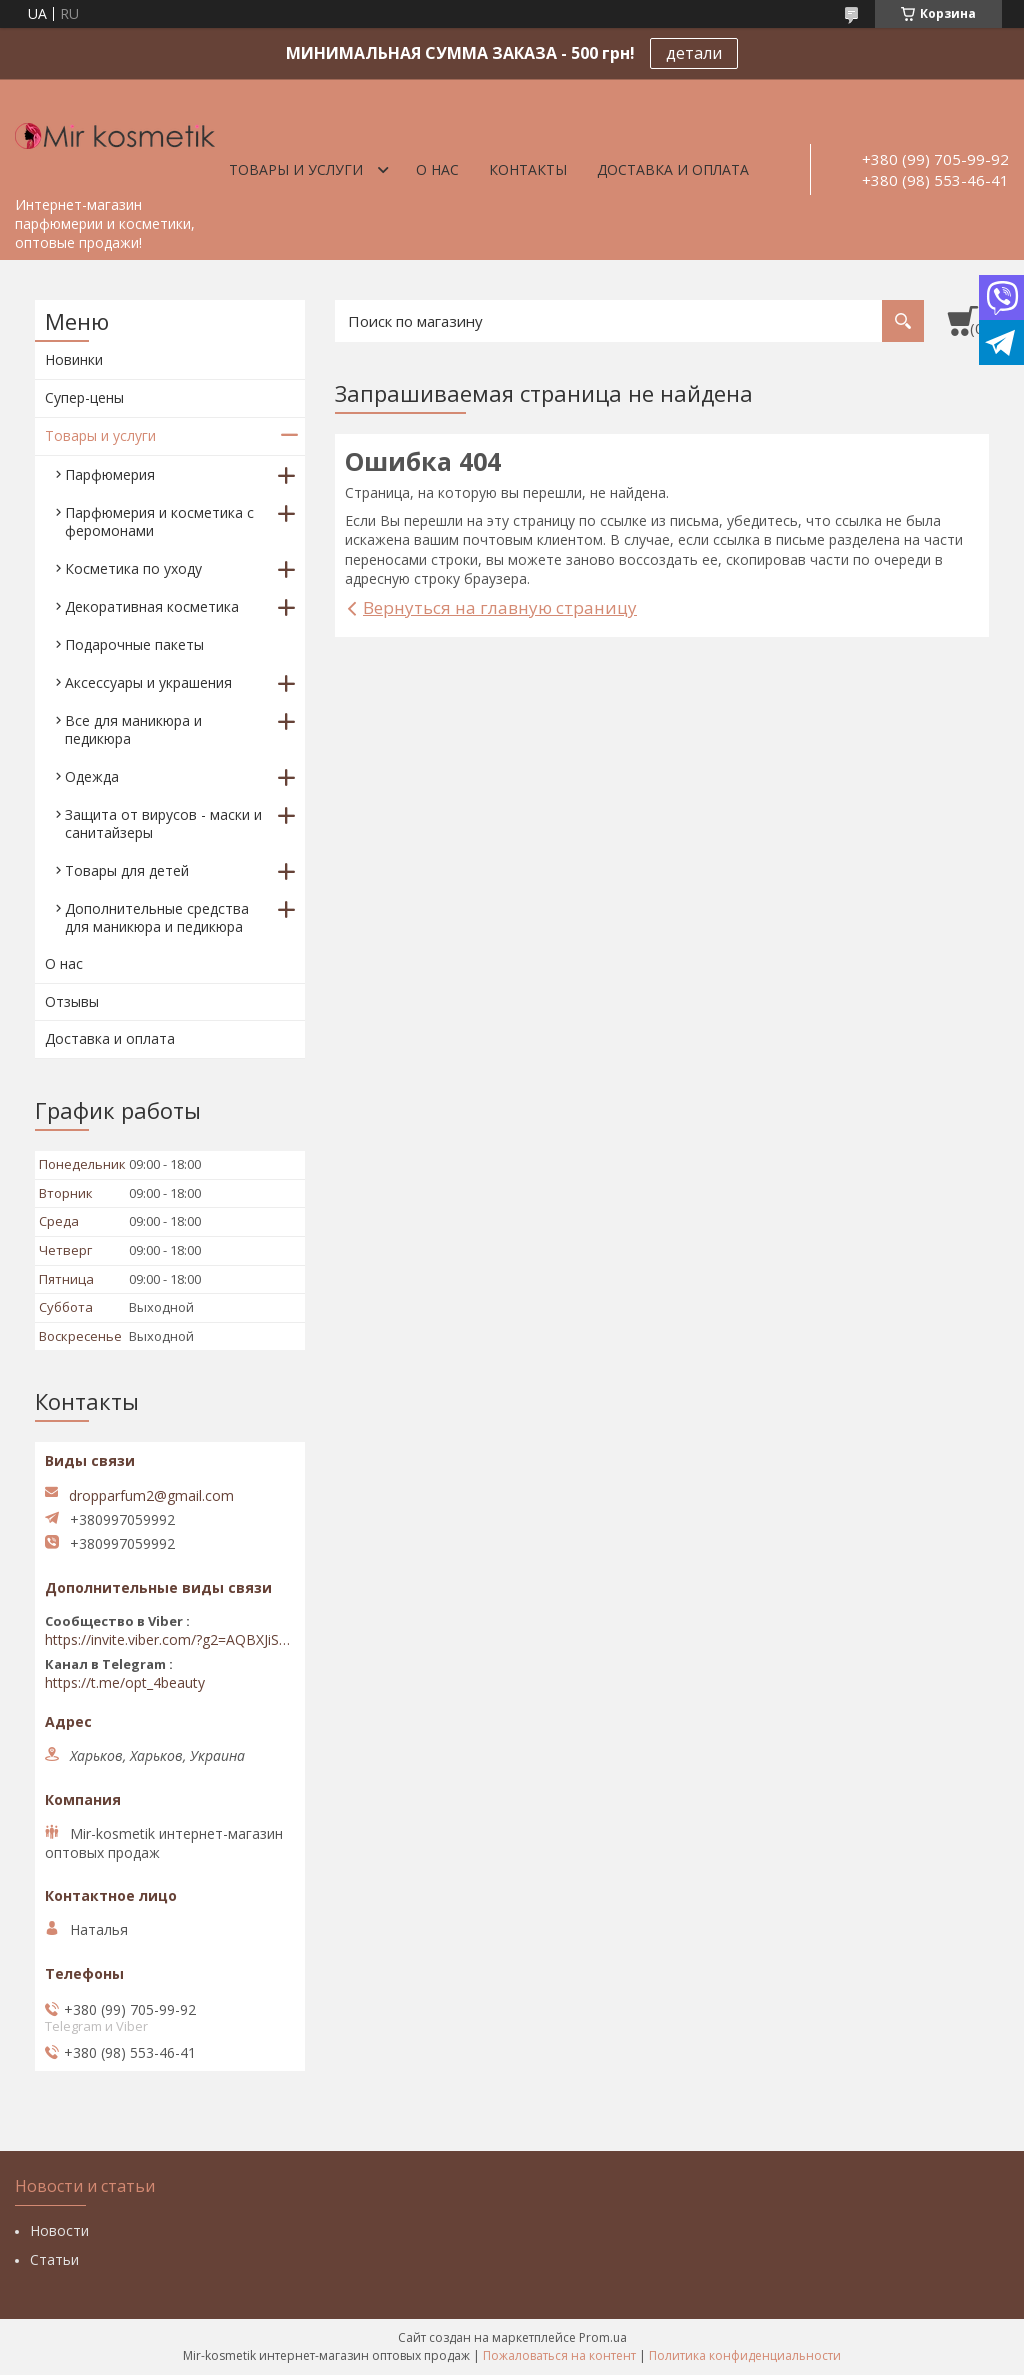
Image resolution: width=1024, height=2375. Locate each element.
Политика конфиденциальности (745, 2355)
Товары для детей (127, 870)
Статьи (54, 2259)
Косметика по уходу (133, 568)
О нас (437, 169)
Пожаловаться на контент (559, 2355)
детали (694, 53)
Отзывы (72, 1001)
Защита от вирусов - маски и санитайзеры (163, 823)
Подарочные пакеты (134, 644)
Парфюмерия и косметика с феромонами (159, 521)
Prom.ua (603, 2337)
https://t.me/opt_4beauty (125, 1683)
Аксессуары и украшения (148, 682)
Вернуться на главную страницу (500, 607)
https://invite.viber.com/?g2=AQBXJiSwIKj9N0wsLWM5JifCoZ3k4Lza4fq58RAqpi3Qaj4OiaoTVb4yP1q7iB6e (170, 1640)
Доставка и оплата (673, 169)
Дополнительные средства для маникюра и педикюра (157, 917)
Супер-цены (84, 397)
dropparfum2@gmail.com (151, 1496)
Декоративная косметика (152, 606)
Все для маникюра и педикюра (133, 729)
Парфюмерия (110, 474)
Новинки (74, 359)
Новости (59, 2230)
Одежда (92, 776)
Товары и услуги (296, 169)
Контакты (528, 169)
